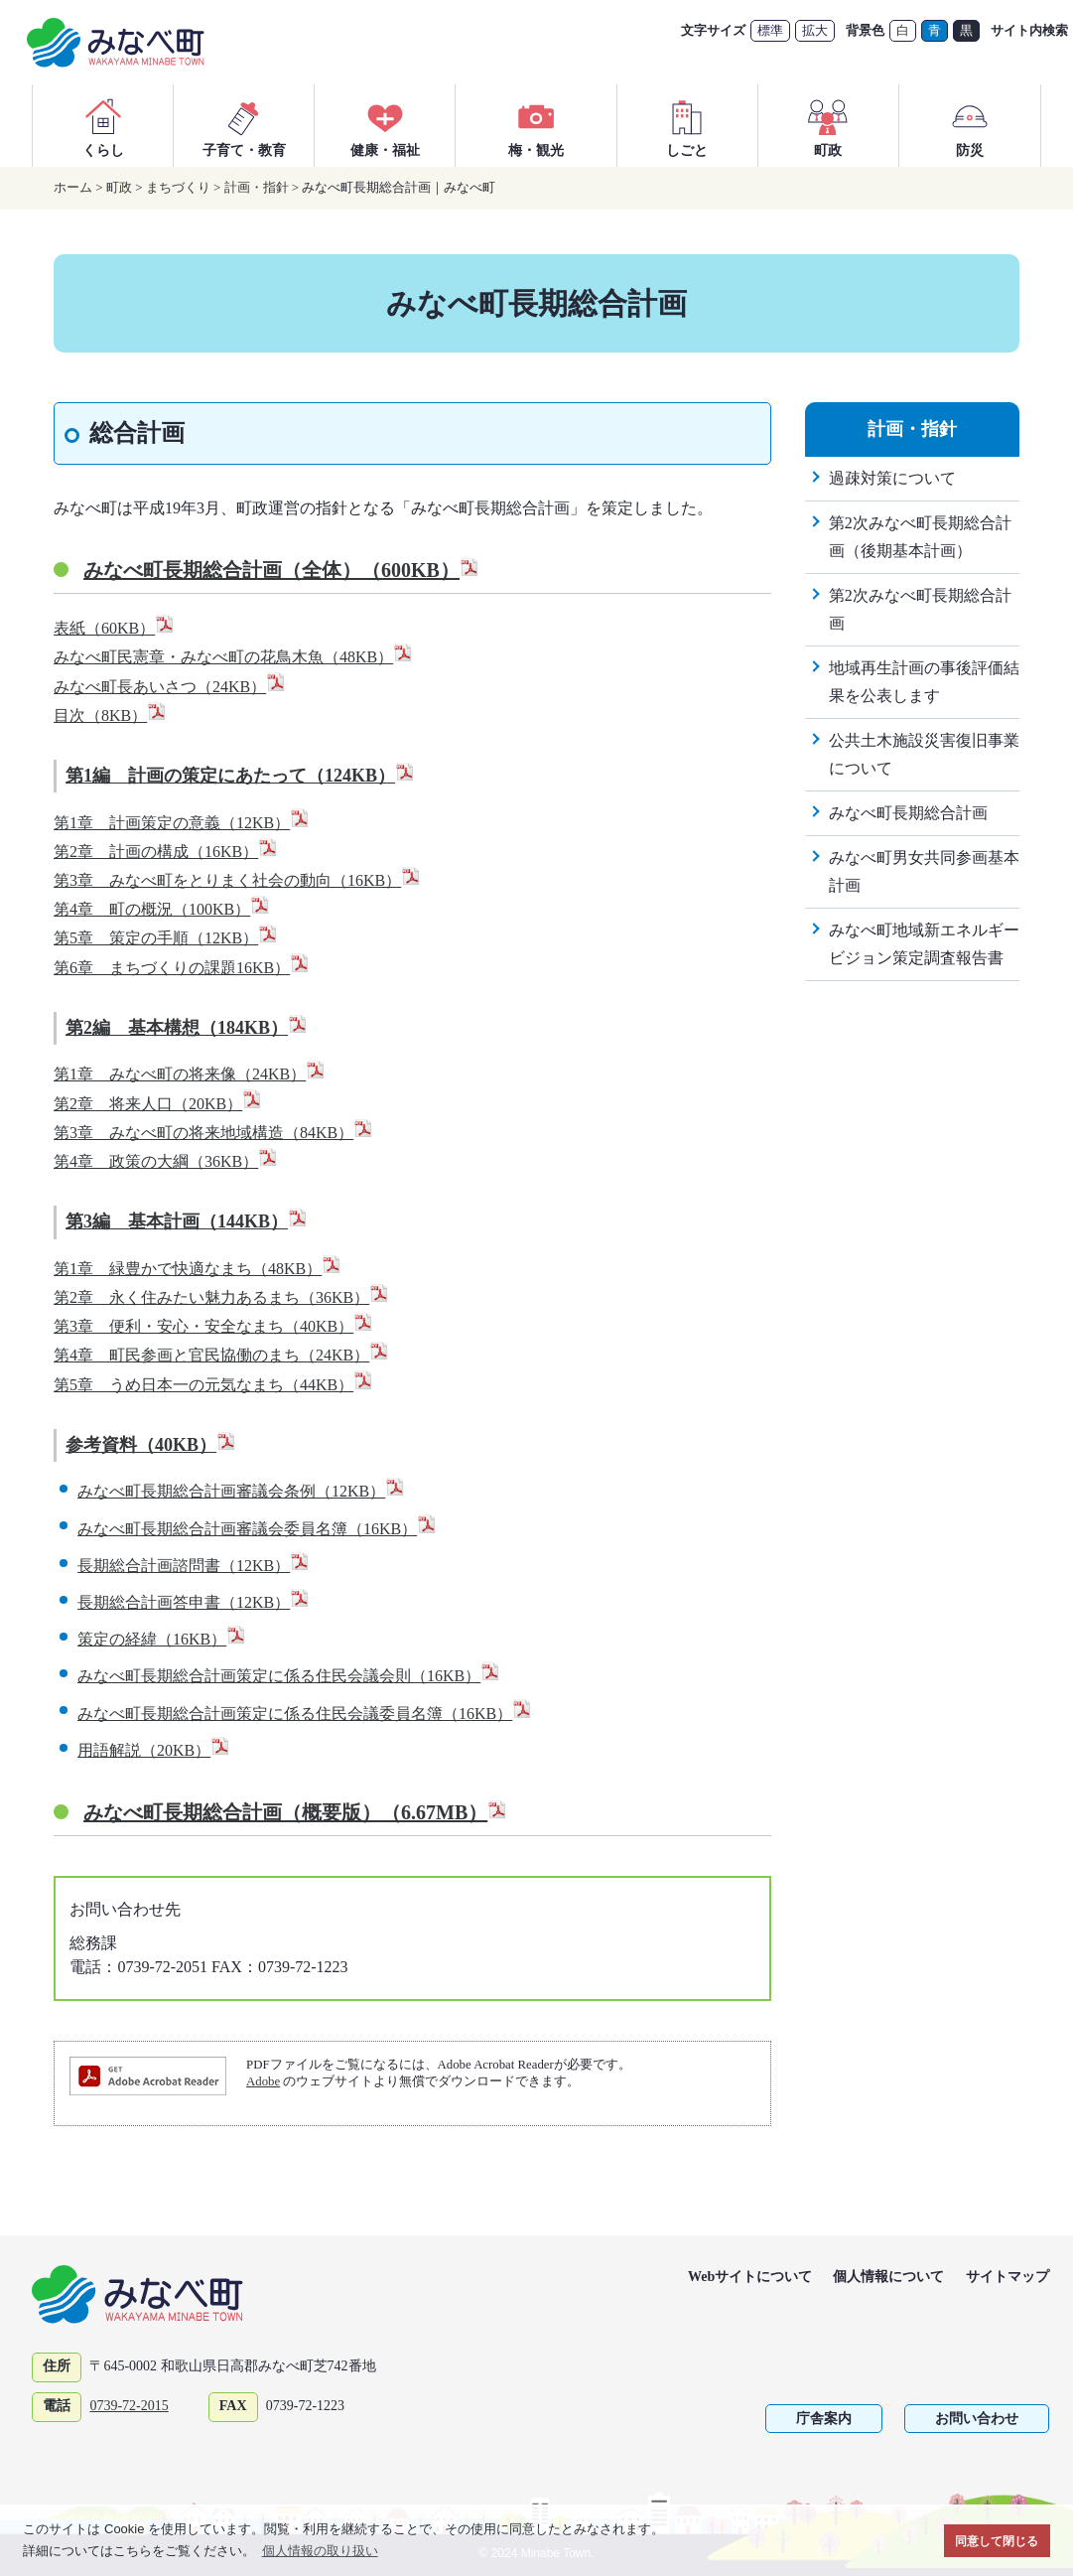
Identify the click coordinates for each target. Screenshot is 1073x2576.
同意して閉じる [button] (996, 2540)
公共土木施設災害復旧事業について (924, 754)
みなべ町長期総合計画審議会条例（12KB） (241, 1491)
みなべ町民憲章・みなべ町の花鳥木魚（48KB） (233, 656)
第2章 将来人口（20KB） (158, 1103)
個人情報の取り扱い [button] (320, 2550)
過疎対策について (892, 478)
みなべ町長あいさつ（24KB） (170, 686)
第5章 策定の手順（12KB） (166, 938)
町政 (828, 125)
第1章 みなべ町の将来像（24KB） (190, 1074)
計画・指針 (256, 187)
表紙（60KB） (114, 628)
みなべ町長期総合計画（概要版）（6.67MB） (295, 1812)
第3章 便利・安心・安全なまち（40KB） (213, 1326)
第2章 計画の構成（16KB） (166, 851)
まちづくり (178, 187)
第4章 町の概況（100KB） (162, 909)
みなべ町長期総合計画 (908, 812)
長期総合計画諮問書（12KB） (193, 1565)
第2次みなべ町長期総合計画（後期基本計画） (920, 536)
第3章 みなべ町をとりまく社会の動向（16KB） (237, 880)
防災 (970, 125)
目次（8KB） (110, 715)
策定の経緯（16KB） (161, 1639)
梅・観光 (536, 125)
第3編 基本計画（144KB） (187, 1221)
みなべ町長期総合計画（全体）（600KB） (281, 570)
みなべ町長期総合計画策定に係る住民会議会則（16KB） (288, 1675)
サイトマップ (1007, 2276)
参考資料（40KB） (151, 1445)
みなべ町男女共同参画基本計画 (924, 871)
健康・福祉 (385, 125)
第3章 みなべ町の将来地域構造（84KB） (213, 1132)
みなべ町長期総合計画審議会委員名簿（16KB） (257, 1528)
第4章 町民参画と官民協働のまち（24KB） (221, 1355)
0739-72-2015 (128, 2405)
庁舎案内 (824, 2418)
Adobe (263, 2081)
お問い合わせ (976, 2418)
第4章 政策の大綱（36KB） (166, 1161)
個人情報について (888, 2276)
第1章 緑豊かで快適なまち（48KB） (197, 1268)
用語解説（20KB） (153, 1750)
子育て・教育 (244, 125)
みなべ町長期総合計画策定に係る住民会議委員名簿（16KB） (304, 1713)
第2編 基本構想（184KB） (187, 1028)
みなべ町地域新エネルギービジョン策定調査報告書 (924, 944)
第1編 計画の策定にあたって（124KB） (240, 776)
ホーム (73, 187)
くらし (103, 125)
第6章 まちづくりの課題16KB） (182, 967)
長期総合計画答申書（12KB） (193, 1602)
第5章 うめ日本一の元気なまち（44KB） (213, 1384)
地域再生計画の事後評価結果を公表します (924, 681)
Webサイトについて (750, 2276)
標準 (770, 30)
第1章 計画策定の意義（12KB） (182, 822)
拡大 (815, 30)
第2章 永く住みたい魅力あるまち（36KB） (221, 1297)
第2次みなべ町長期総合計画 (920, 609)
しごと (687, 125)
